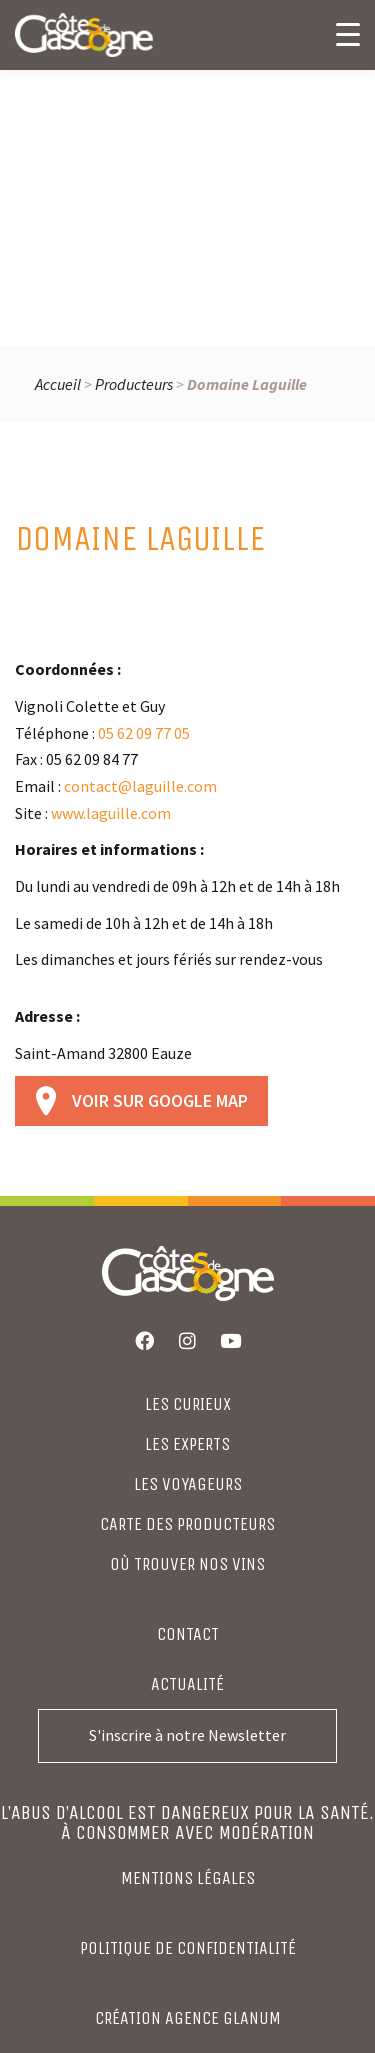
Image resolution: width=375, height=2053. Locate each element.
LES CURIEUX (188, 1404)
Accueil (58, 384)
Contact (188, 1634)
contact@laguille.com (140, 786)
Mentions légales (188, 1878)
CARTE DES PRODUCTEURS (187, 1524)
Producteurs (134, 384)
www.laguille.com (111, 813)
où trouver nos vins (187, 1564)
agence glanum (223, 2018)
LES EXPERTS (187, 1444)
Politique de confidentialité (188, 1948)
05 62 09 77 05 (144, 733)
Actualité (187, 1684)
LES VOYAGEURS (188, 1484)
